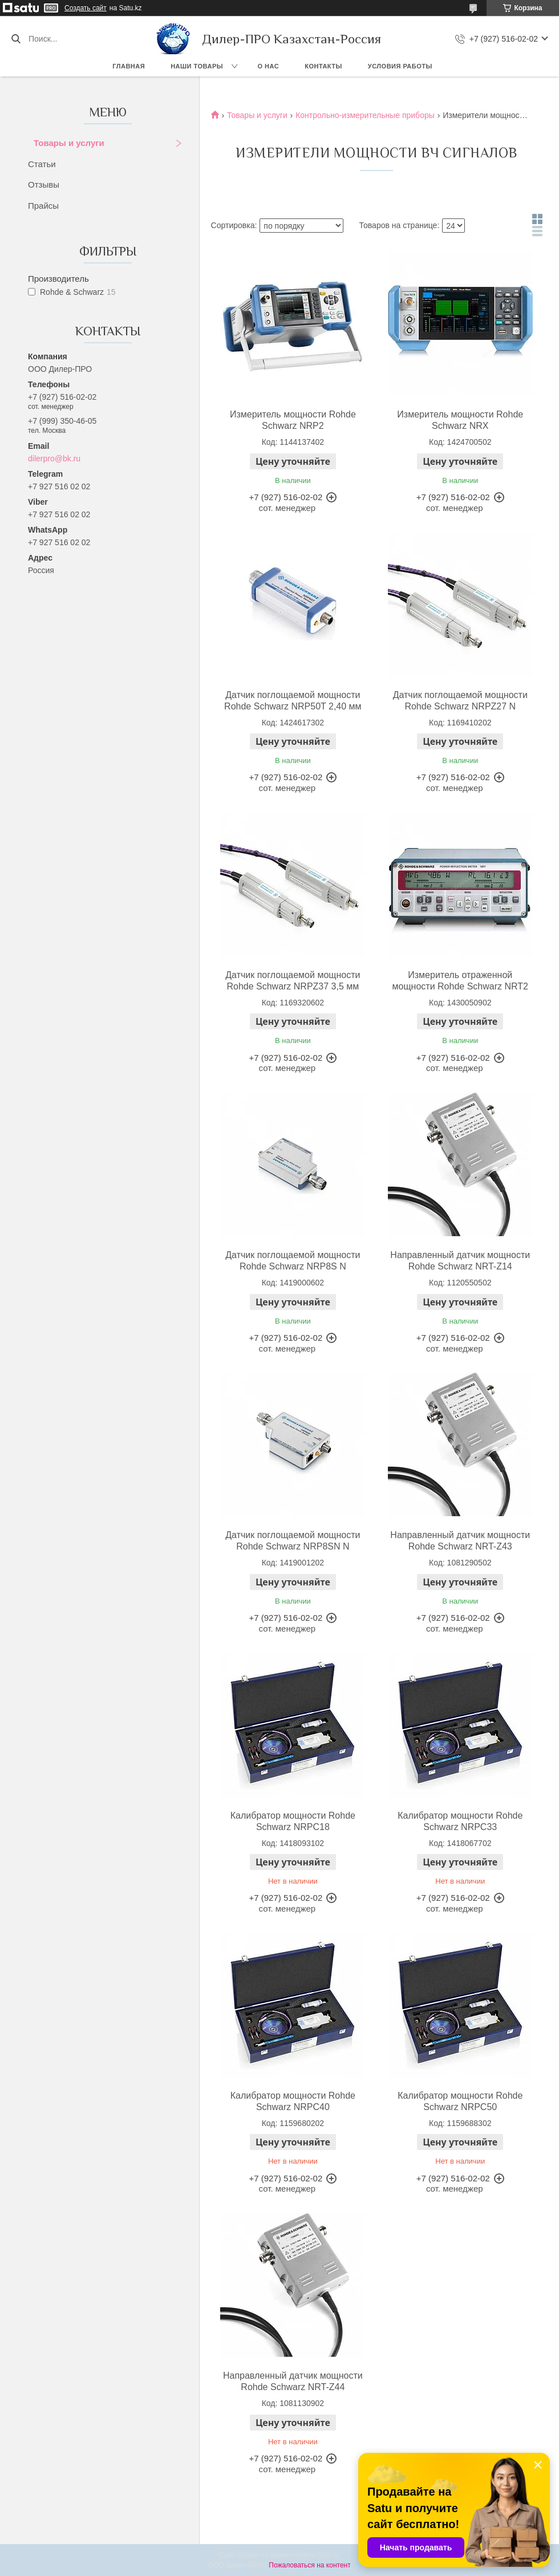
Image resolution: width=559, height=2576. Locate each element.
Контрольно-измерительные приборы (365, 115)
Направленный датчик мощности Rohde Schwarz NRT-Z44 (293, 2381)
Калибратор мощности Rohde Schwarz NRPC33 (460, 1821)
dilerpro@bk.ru (54, 458)
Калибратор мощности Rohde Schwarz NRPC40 (292, 2101)
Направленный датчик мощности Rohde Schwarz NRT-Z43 (460, 1540)
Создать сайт (85, 8)
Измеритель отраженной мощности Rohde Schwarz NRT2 (460, 980)
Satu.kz (328, 2555)
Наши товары (197, 66)
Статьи (42, 164)
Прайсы (43, 205)
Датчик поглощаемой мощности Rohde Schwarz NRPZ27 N (460, 700)
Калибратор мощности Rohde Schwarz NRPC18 (292, 1821)
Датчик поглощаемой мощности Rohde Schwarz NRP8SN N (292, 1540)
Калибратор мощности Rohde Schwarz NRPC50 (460, 2101)
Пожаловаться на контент (309, 2565)
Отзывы (43, 184)
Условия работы (400, 66)
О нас (269, 66)
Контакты (323, 66)
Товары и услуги (69, 143)
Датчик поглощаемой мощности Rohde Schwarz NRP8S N (292, 1260)
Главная (128, 66)
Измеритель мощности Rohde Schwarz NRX (460, 420)
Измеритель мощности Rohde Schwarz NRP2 (293, 420)
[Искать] (16, 39)
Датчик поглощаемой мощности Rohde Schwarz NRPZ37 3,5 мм (292, 980)
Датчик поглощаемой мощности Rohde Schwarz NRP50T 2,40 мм (292, 700)
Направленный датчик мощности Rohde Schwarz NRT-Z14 (460, 1260)
